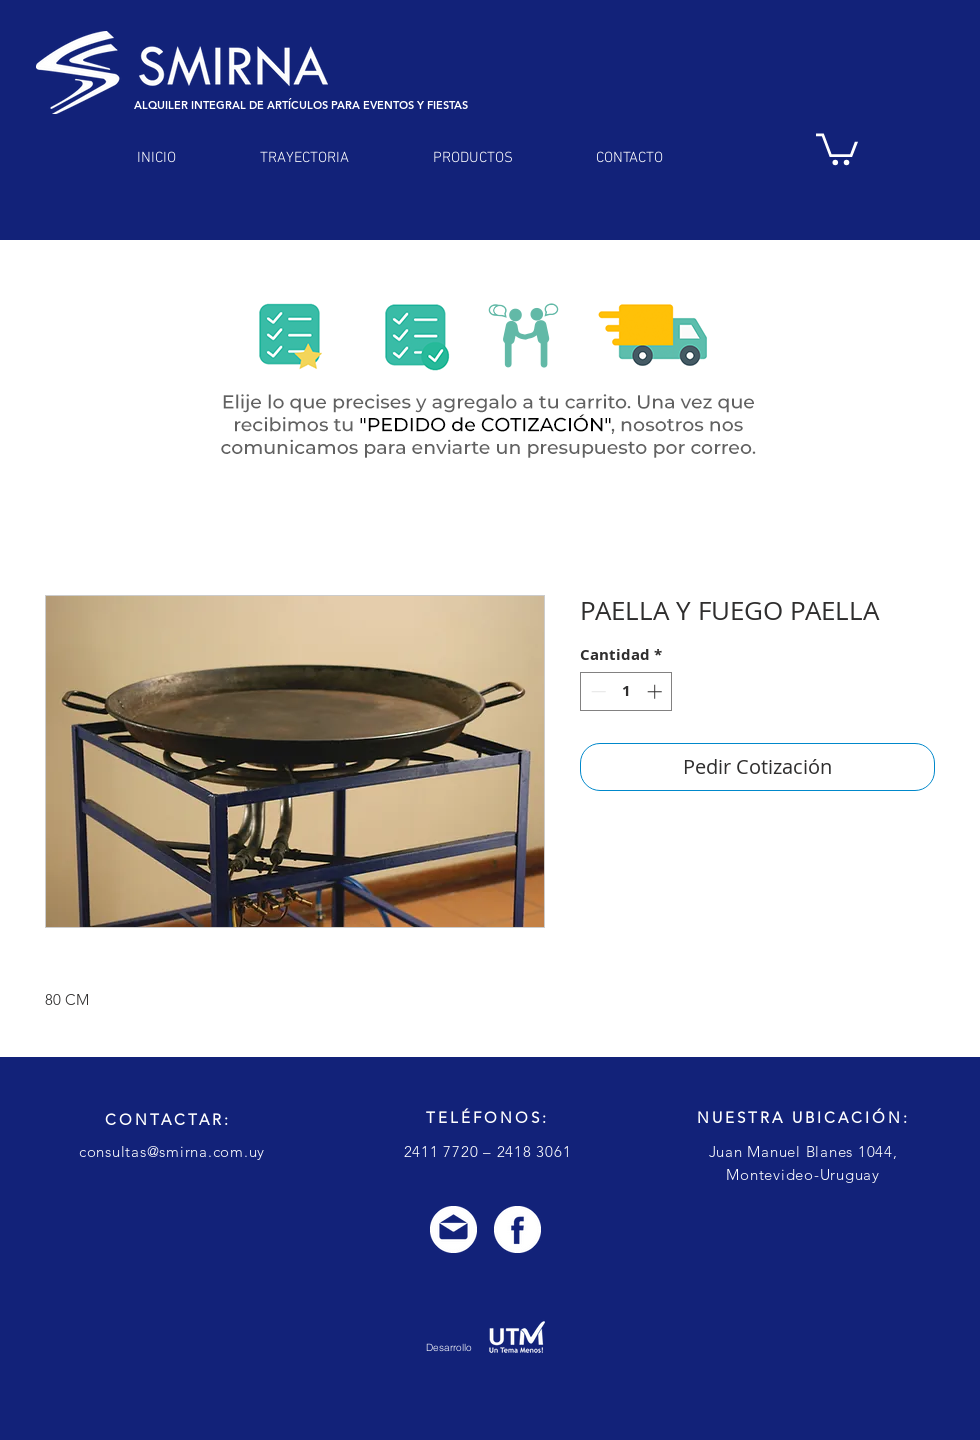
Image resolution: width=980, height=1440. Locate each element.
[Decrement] (596, 691)
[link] (837, 147)
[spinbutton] (626, 691)
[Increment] (656, 691)
